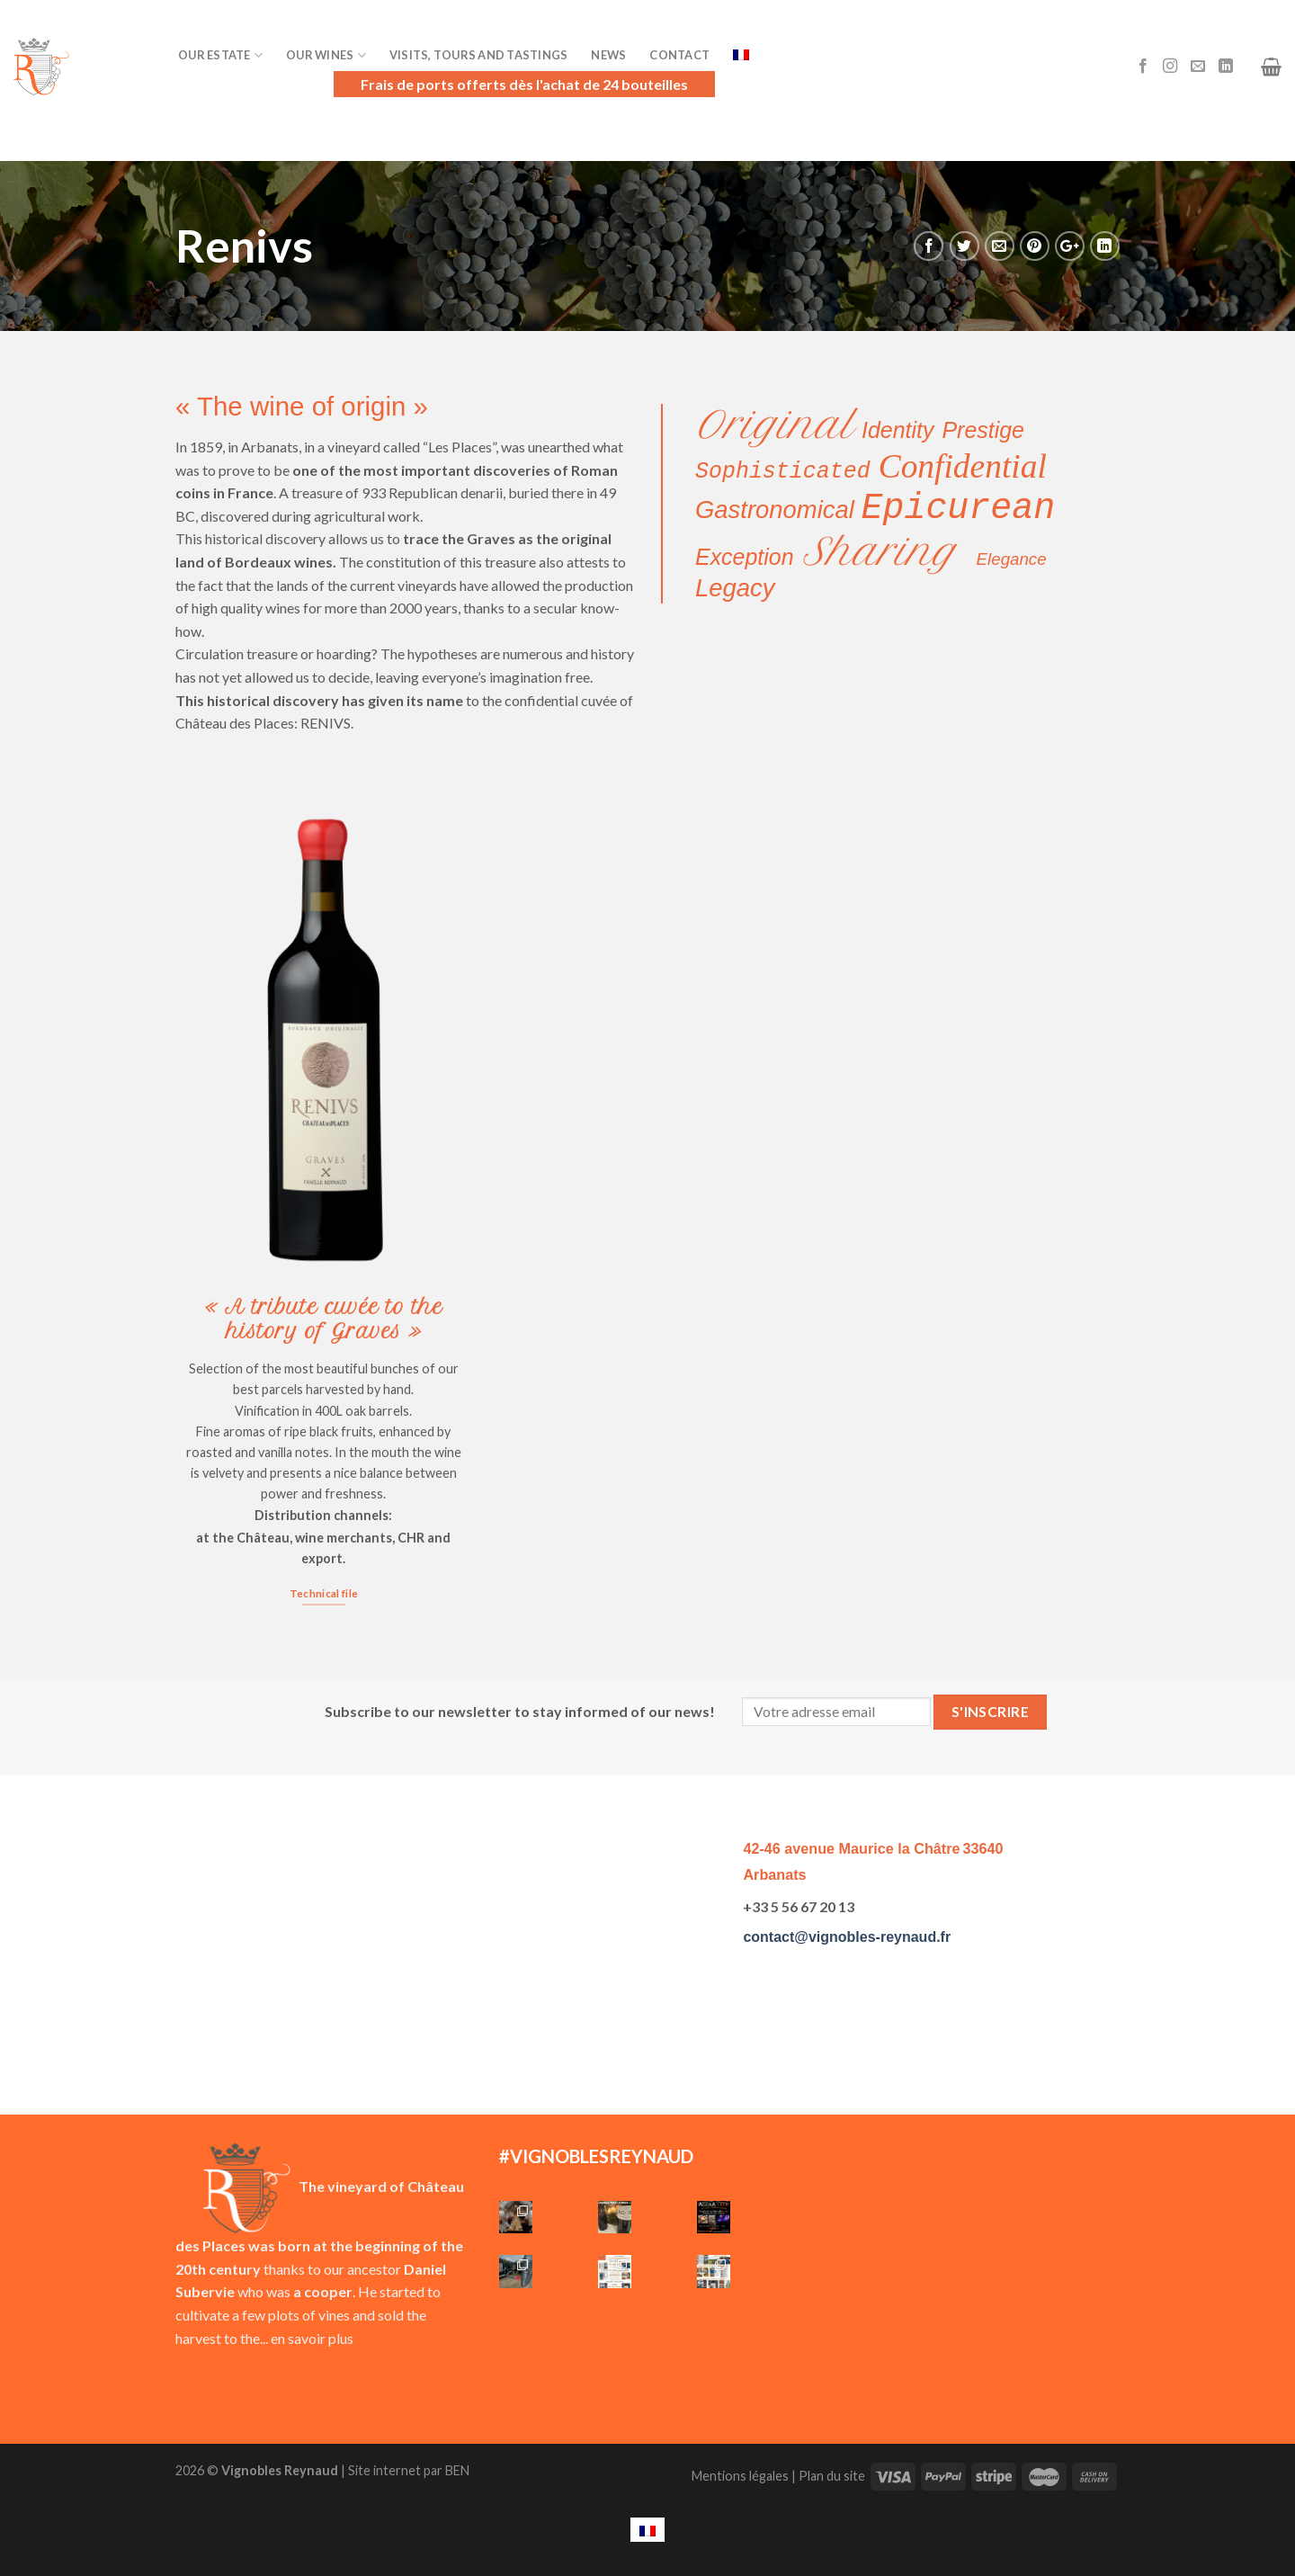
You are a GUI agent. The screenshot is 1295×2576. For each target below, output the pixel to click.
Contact (679, 55)
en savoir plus (312, 2338)
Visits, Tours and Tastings (478, 55)
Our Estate (220, 55)
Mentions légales (740, 2475)
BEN (457, 2470)
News (608, 55)
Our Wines (326, 55)
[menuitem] (647, 2530)
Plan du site (832, 2475)
